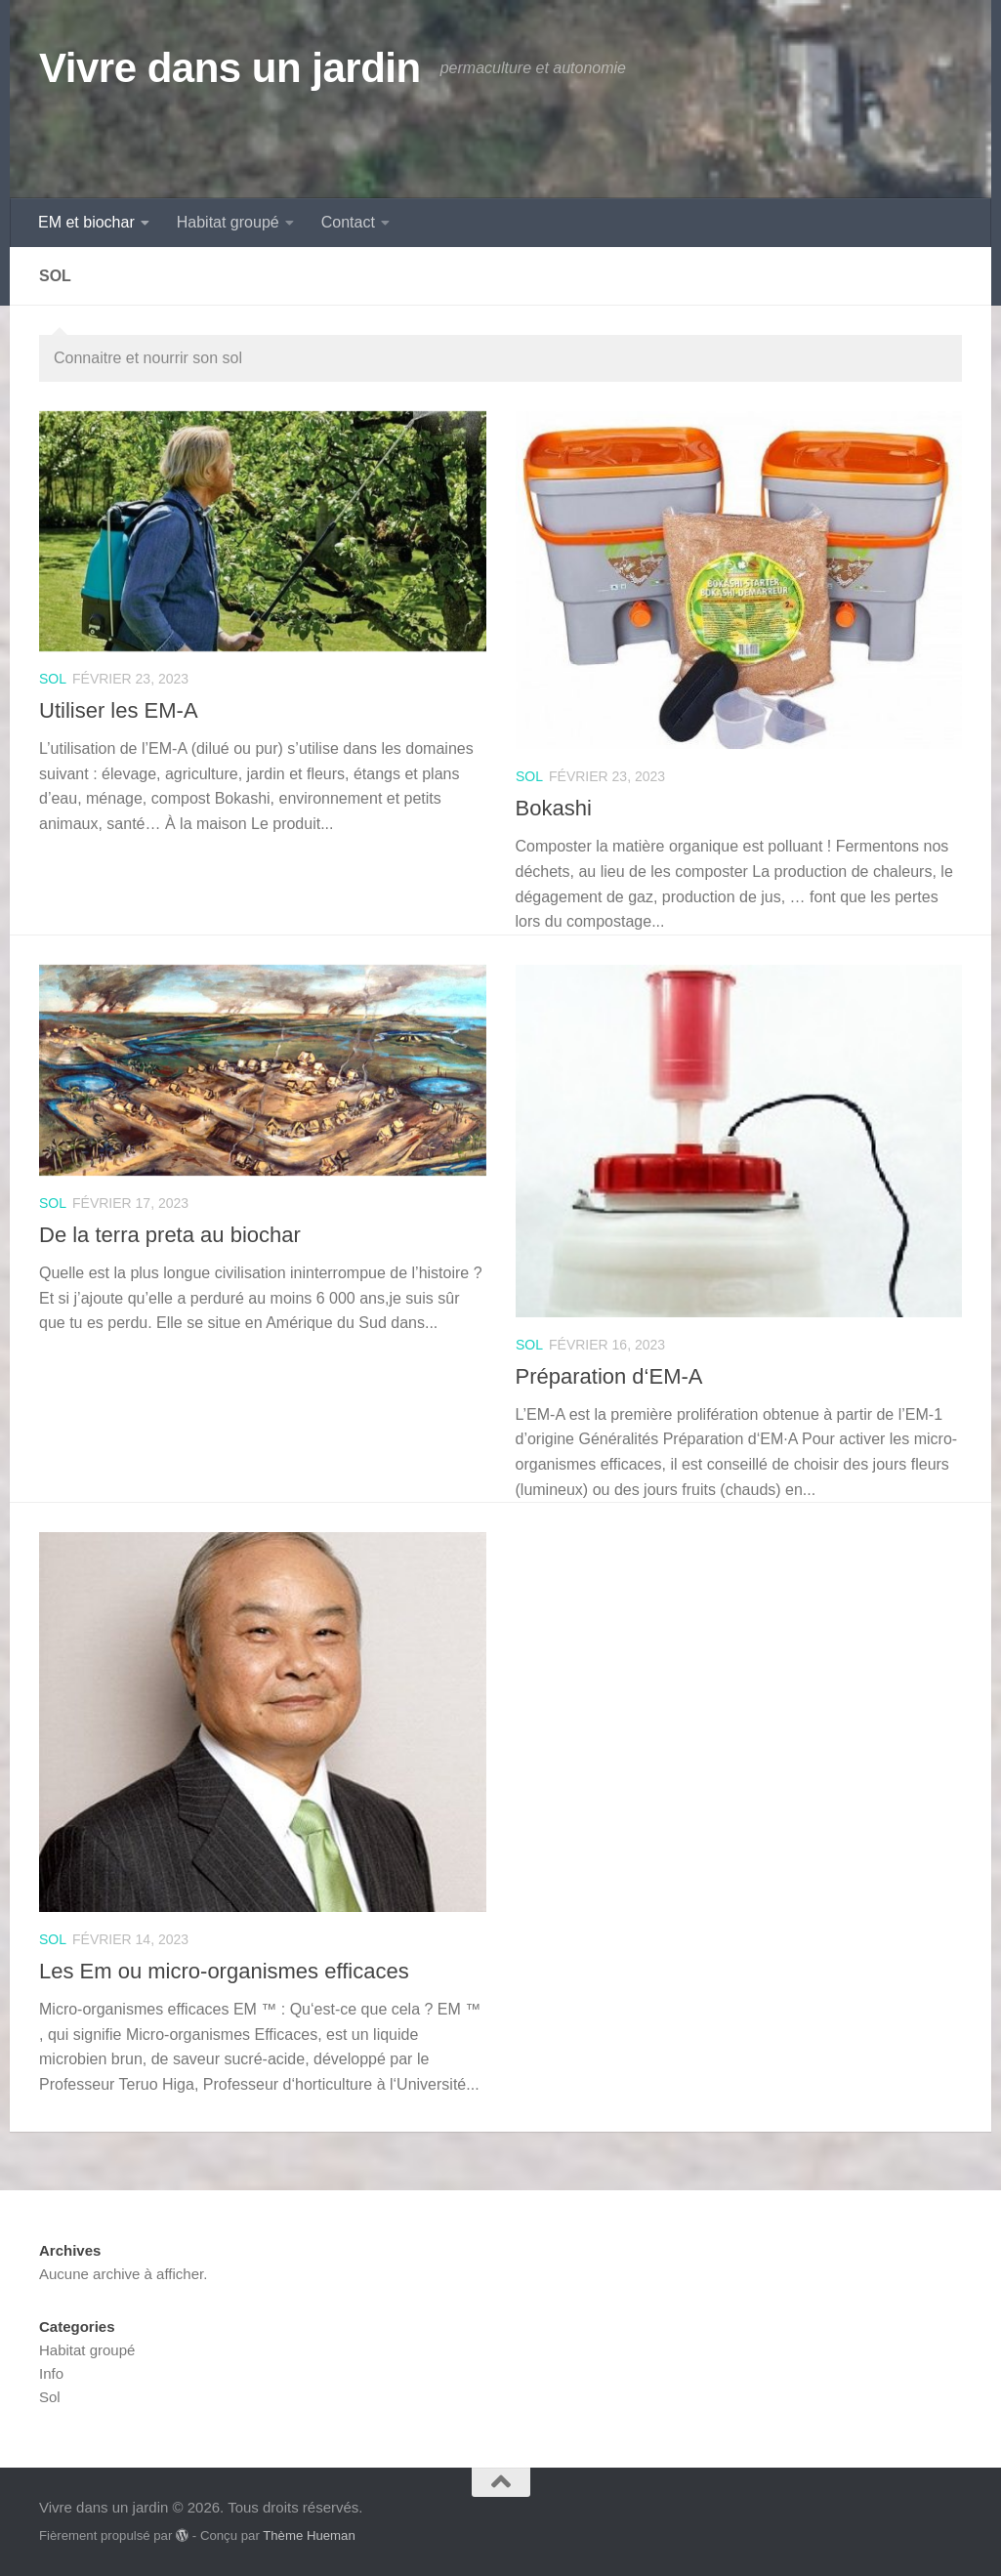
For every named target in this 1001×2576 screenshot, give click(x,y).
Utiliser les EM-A (118, 710)
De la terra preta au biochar (170, 1235)
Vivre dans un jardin (230, 68)
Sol (52, 678)
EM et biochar (86, 222)
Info (51, 2373)
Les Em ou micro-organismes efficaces (224, 1971)
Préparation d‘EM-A (609, 1376)
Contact (348, 222)
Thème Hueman (309, 2535)
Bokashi (554, 808)
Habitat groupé (228, 222)
